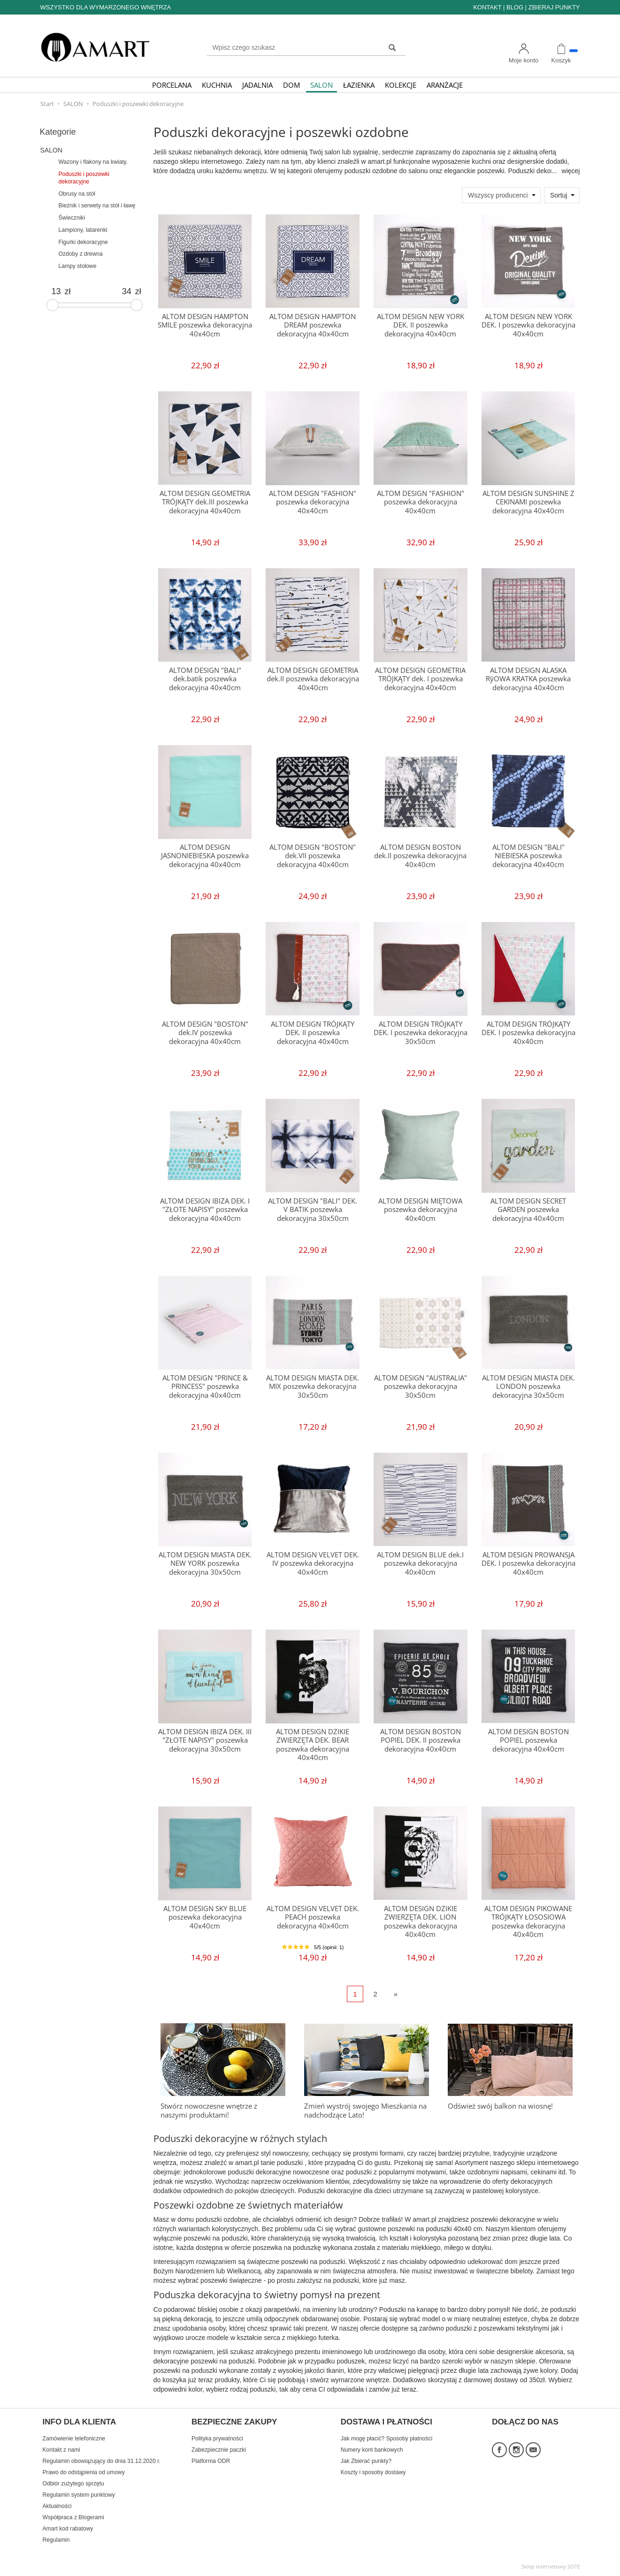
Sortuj (558, 195)
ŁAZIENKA (359, 85)
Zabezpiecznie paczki (218, 2449)
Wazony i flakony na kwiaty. (93, 162)
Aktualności (57, 2506)
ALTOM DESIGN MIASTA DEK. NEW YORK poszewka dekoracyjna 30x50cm (205, 1563)
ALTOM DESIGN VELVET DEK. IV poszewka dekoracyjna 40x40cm (313, 1563)
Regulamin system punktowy (79, 2495)
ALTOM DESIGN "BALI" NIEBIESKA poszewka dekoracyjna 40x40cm (528, 855)
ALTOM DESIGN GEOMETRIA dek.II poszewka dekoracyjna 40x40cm (313, 679)
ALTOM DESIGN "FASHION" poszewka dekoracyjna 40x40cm (312, 502)
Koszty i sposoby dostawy (373, 2472)
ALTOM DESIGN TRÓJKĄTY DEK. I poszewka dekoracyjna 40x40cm (528, 1032)
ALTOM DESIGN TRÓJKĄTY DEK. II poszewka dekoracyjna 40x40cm (312, 1032)
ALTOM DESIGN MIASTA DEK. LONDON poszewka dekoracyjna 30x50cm (528, 1386)
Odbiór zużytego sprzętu (73, 2483)
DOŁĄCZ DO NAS (525, 2422)
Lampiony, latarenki (83, 230)
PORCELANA (171, 85)
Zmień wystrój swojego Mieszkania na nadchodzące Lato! (365, 2110)
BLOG (514, 7)
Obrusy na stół (77, 194)
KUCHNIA (217, 85)
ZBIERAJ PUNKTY (554, 7)
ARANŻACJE (445, 85)
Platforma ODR (210, 2461)
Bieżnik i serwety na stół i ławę (97, 205)
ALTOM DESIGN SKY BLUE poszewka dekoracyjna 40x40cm (204, 1917)
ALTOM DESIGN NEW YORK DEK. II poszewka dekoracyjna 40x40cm (420, 325)
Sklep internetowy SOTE (550, 2566)
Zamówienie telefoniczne (74, 2438)
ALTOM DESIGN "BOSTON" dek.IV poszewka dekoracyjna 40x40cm (205, 1032)
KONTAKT (487, 7)
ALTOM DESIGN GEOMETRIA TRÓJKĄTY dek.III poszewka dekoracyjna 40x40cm (205, 502)
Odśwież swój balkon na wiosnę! (500, 2106)
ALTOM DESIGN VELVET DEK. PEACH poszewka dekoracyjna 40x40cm (313, 1917)
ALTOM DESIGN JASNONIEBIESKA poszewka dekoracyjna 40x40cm (205, 855)
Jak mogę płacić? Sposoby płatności (386, 2438)
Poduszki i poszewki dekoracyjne (84, 178)
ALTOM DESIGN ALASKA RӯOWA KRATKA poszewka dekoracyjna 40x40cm (528, 679)
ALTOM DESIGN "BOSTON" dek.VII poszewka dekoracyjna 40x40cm (312, 855)
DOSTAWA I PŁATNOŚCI (386, 2422)
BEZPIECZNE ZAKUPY (234, 2422)
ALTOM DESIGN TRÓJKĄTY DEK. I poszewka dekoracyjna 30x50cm (420, 1032)
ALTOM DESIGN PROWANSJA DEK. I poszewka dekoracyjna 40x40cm (528, 1563)
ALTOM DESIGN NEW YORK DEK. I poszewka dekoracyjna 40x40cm (528, 325)
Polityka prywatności (217, 2438)
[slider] (52, 305)
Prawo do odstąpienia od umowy (84, 2472)
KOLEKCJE (400, 85)
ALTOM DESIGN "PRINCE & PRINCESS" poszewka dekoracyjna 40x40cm (205, 1386)
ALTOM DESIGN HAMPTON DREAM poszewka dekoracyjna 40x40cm (312, 325)
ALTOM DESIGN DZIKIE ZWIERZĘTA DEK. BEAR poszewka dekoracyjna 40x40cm (312, 1744)
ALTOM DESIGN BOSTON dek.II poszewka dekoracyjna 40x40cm (420, 855)
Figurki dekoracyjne (83, 242)
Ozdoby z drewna (81, 254)
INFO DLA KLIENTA (79, 2422)
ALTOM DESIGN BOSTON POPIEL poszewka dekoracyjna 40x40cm (528, 1740)
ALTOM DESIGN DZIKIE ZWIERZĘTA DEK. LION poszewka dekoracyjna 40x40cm (420, 1921)
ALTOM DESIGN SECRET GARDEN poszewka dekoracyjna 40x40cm (528, 1209)
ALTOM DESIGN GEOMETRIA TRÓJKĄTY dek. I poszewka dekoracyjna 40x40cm (420, 679)
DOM (291, 85)
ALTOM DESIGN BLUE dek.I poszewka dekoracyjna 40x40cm (420, 1563)
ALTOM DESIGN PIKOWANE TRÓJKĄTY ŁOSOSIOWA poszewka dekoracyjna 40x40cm (528, 1921)
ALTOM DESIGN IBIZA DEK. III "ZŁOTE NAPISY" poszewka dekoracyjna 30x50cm (205, 1740)
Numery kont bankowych (372, 2449)
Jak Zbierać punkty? (366, 2461)
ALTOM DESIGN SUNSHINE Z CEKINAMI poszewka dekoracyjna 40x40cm (528, 502)
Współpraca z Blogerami (73, 2517)
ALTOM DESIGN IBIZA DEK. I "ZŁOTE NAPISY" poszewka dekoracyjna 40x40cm (205, 1209)
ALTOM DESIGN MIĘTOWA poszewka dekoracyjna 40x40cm (420, 1209)
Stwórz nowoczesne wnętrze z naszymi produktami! (209, 2110)
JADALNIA (257, 85)
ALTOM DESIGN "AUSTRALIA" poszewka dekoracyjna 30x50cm (420, 1386)
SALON (321, 85)
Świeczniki (72, 217)
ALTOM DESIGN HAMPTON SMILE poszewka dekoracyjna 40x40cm (205, 325)
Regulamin (56, 2540)
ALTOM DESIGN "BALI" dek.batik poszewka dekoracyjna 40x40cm (205, 679)
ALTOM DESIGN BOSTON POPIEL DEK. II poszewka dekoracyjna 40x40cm (420, 1740)
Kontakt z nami (61, 2449)
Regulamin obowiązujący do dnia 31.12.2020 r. (102, 2461)
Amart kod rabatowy (68, 2528)
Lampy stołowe (78, 266)
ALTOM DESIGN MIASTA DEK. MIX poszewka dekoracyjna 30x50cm (312, 1386)
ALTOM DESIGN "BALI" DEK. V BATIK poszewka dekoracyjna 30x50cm (312, 1209)
